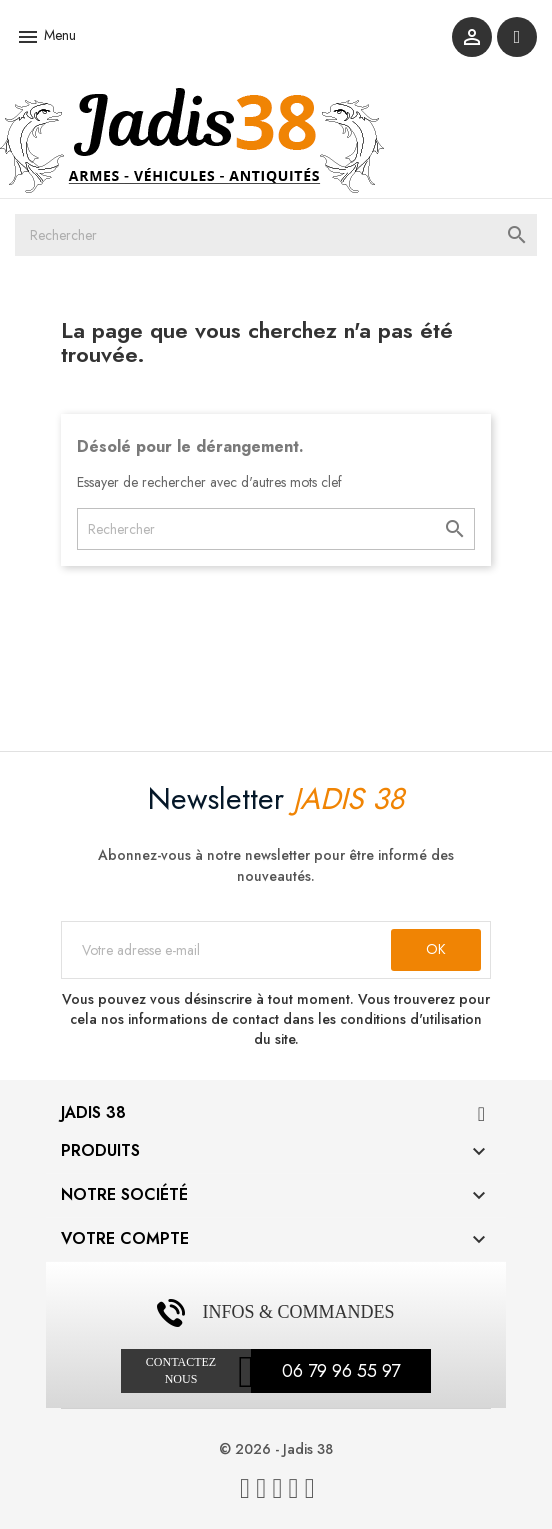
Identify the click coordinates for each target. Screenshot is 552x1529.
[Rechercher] (276, 235)
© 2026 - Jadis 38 (276, 1449)
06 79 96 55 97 (341, 1371)
